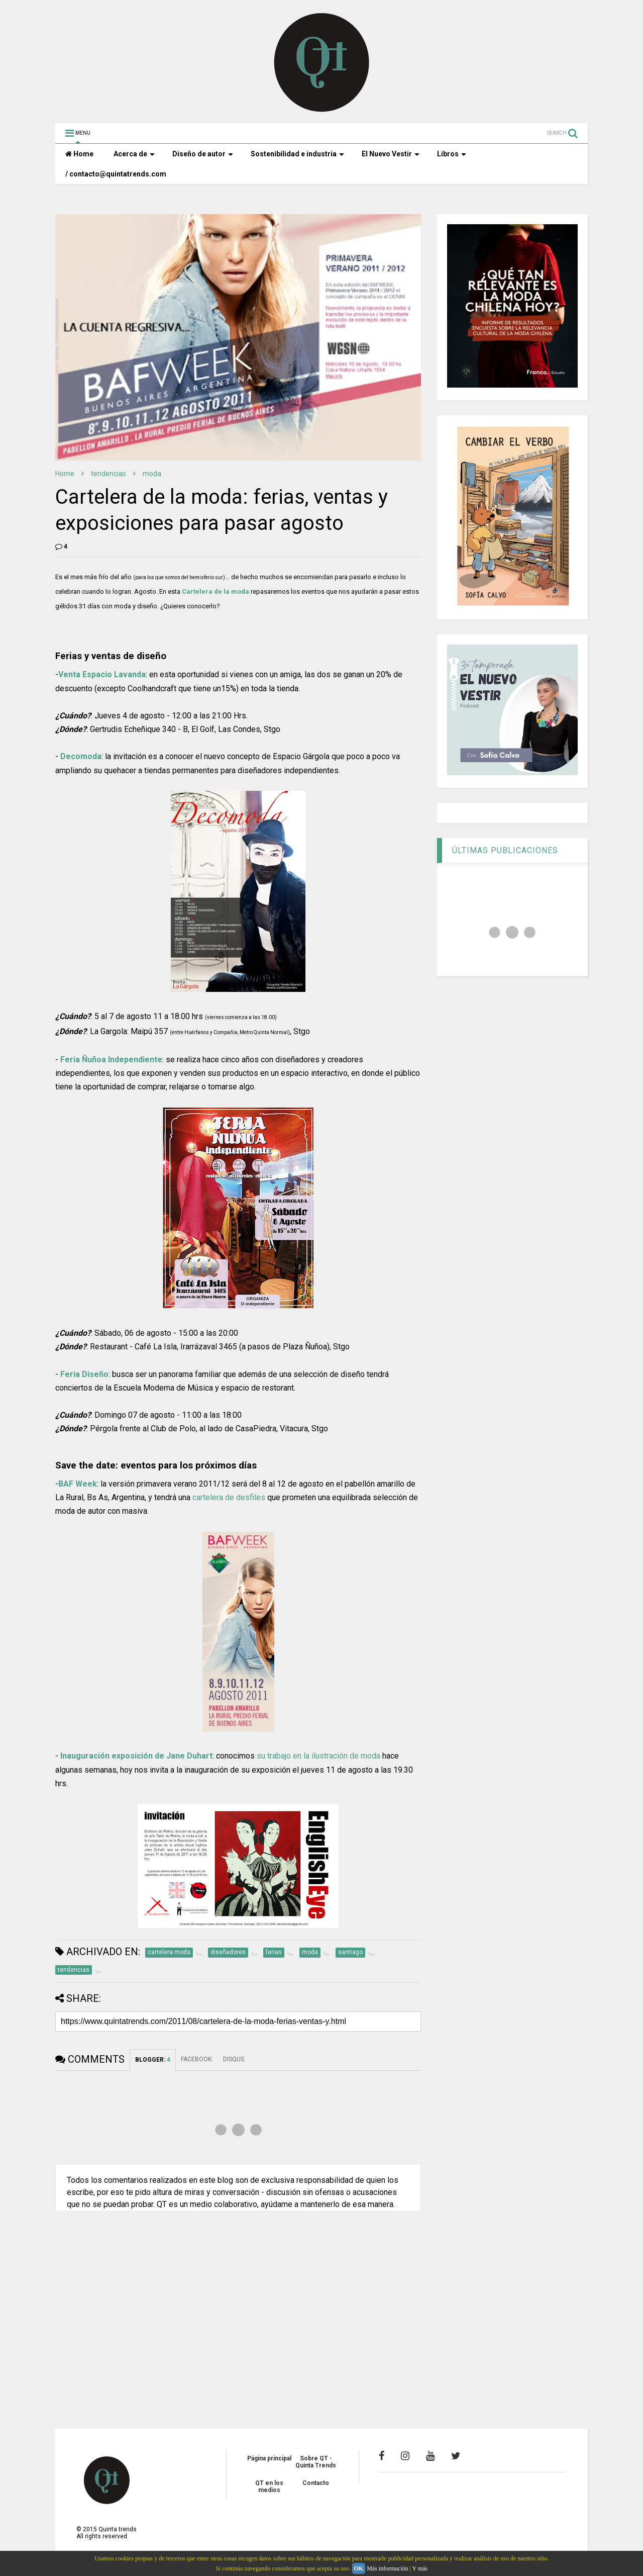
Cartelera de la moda (215, 591)
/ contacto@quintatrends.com (115, 174)
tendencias (108, 474)
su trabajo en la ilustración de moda (318, 1756)
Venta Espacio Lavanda (102, 674)
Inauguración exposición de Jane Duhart (136, 1756)
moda (152, 474)
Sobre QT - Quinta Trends (315, 2462)
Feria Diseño (84, 1374)
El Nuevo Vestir (390, 154)
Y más (419, 2568)
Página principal (269, 2458)
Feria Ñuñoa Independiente (111, 1059)
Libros (451, 154)
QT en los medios (269, 2486)
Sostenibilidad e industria (297, 154)
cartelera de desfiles (228, 1497)
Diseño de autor (202, 154)
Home (79, 154)
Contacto (315, 2483)
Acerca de (134, 154)
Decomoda (80, 756)
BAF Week (77, 1484)
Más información (387, 2568)
